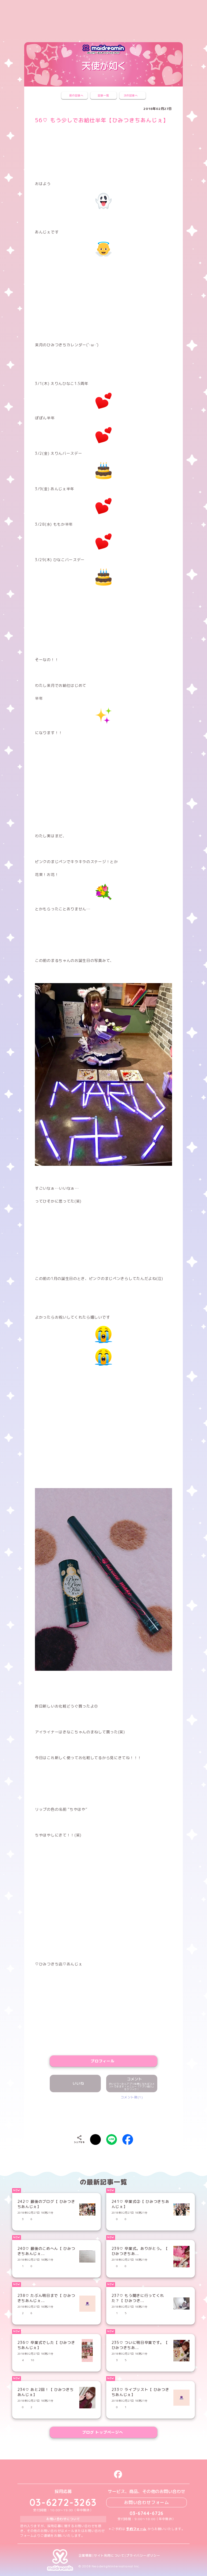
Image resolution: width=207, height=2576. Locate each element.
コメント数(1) (132, 2097)
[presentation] (103, 2115)
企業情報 (85, 2555)
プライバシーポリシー (143, 2555)
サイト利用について (109, 2555)
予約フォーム (136, 2529)
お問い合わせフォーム (146, 2502)
